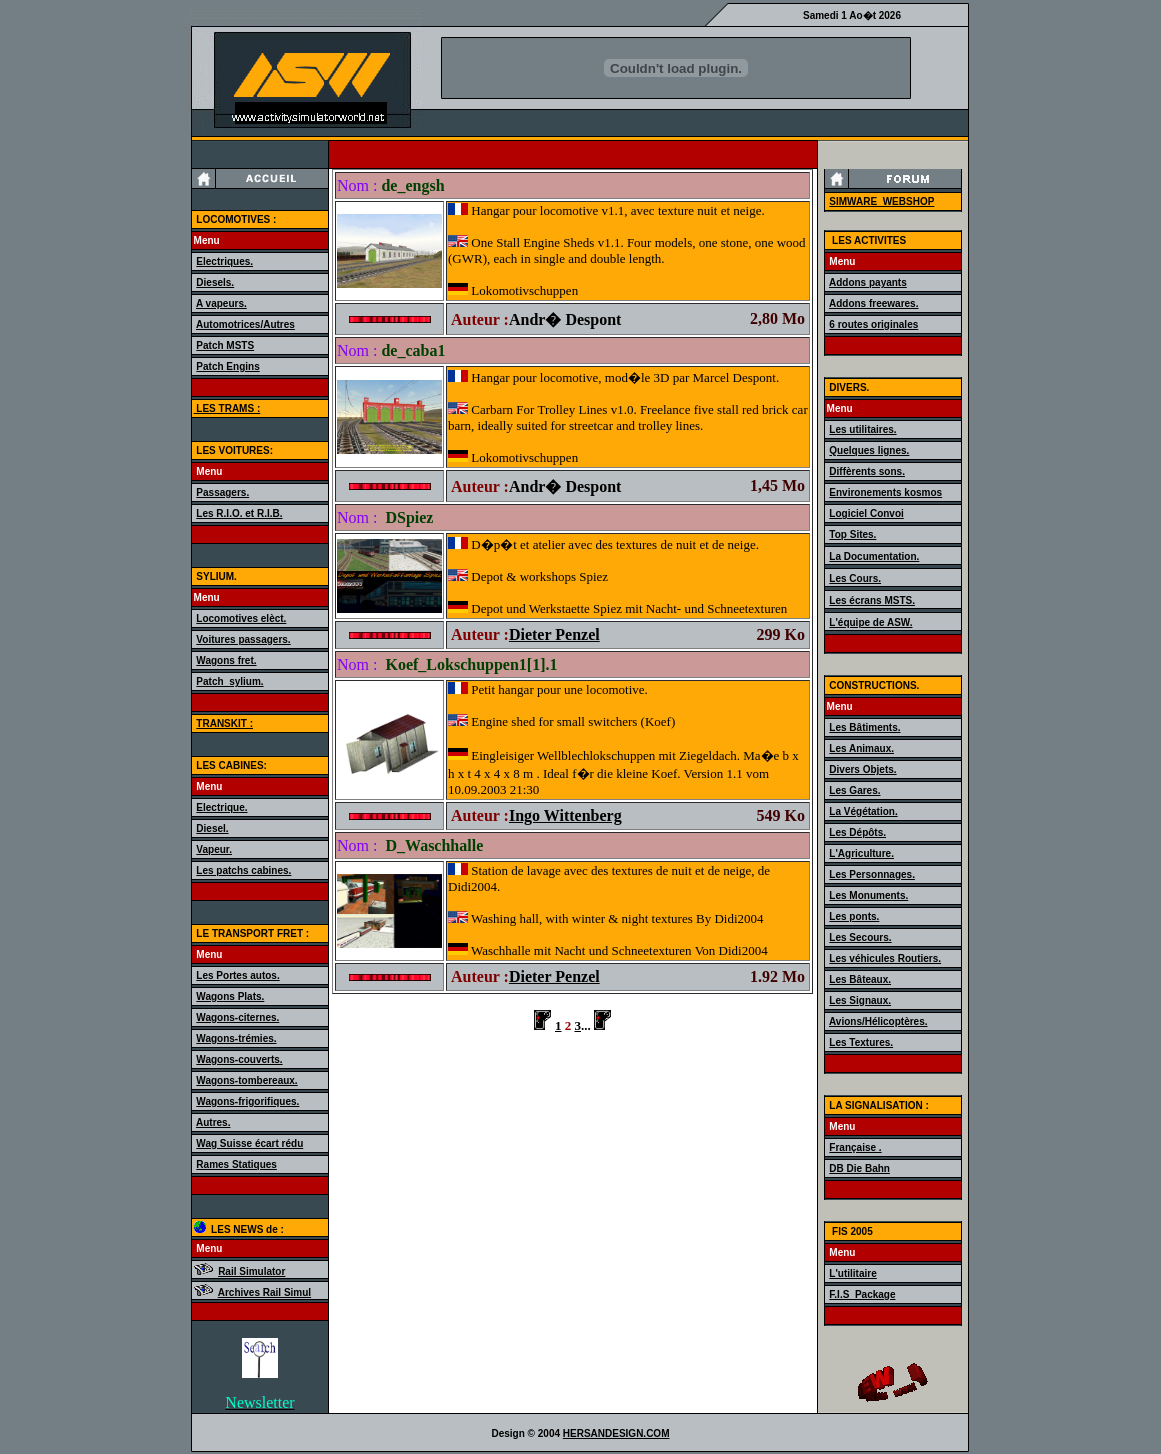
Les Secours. (860, 937)
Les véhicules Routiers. (885, 958)
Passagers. (222, 492)
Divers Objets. (862, 769)
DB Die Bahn (859, 1168)
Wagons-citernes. (237, 1017)
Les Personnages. (872, 874)
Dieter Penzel (554, 634)
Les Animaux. (861, 748)
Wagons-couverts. (239, 1059)
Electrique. (221, 807)
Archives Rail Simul (264, 1292)
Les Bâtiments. (864, 727)
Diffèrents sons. (867, 471)
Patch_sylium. (229, 681)
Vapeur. (214, 849)
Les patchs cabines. (243, 870)
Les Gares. (854, 790)
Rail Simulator (251, 1271)
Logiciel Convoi (866, 513)
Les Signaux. (860, 1000)
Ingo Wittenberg (565, 815)
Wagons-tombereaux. (246, 1080)
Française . (855, 1147)
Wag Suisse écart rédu (249, 1143)
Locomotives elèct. (241, 618)
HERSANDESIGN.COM (616, 1433)
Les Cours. (855, 578)
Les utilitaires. (862, 429)
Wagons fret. (226, 660)
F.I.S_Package (862, 1294)
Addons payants (868, 282)
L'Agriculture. (861, 853)
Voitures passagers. (243, 639)
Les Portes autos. (237, 975)
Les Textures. (861, 1042)
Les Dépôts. (857, 832)
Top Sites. (852, 534)
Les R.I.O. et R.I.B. (239, 513)
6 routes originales (873, 324)
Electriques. (224, 261)
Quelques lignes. (869, 450)
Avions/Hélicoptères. (878, 1021)
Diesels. (215, 282)
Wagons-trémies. (236, 1038)
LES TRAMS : (227, 408)
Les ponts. (854, 916)
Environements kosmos (885, 492)
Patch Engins (227, 366)
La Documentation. (874, 556)
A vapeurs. (221, 303)
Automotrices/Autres (245, 324)
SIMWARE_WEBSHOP (881, 201)
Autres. (213, 1122)
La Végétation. (863, 811)
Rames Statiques (236, 1164)
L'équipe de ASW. (870, 622)
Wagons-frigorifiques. (247, 1101)
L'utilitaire (852, 1273)
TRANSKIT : (224, 723)
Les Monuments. (868, 895)
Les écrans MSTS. (872, 600)
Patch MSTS (225, 345)
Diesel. (212, 828)
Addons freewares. (873, 303)
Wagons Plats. (230, 996)
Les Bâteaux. (860, 979)
